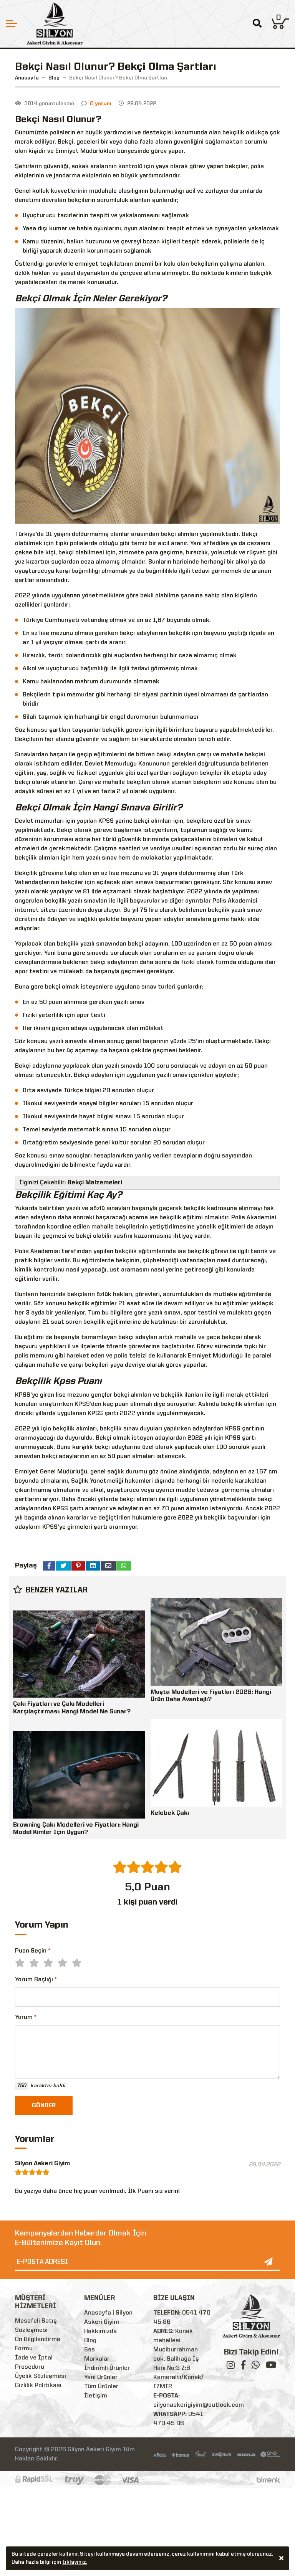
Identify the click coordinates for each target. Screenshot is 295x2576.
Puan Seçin (32, 1951)
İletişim (95, 2396)
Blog (90, 2341)
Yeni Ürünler (101, 2377)
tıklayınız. (74, 2563)
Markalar (96, 2359)
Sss (89, 2350)
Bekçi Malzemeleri (95, 1183)
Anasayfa (27, 78)
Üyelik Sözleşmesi (40, 2376)
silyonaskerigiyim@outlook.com (198, 2405)
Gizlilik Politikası (38, 2386)
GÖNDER (44, 2106)
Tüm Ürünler (101, 2387)
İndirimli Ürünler (107, 2368)
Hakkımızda (100, 2331)
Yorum (25, 2017)
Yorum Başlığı (36, 1980)
